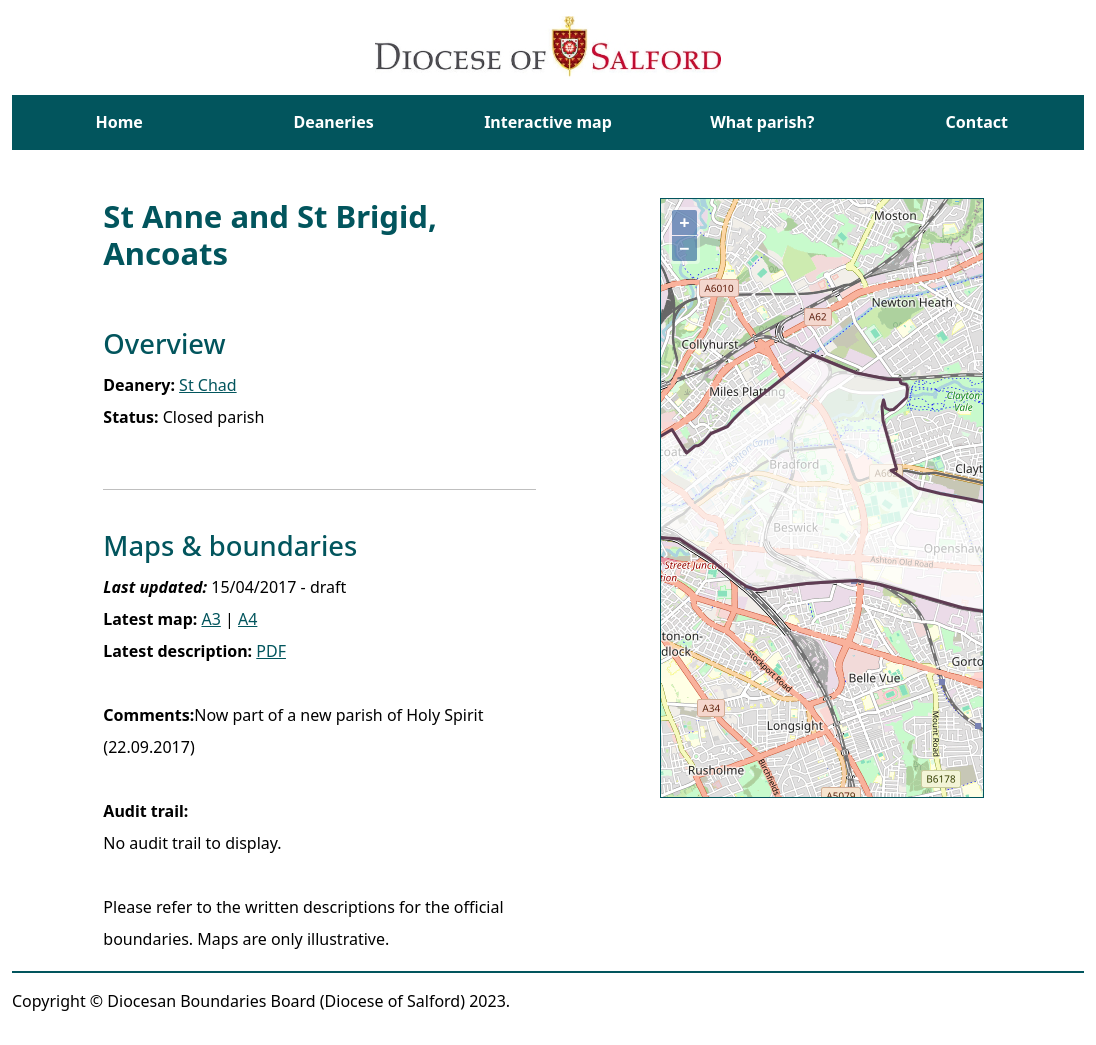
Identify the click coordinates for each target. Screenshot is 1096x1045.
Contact (977, 122)
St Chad (208, 385)
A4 (247, 619)
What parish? (762, 122)
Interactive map (548, 122)
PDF (271, 651)
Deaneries (333, 122)
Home (118, 122)
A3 (210, 619)
